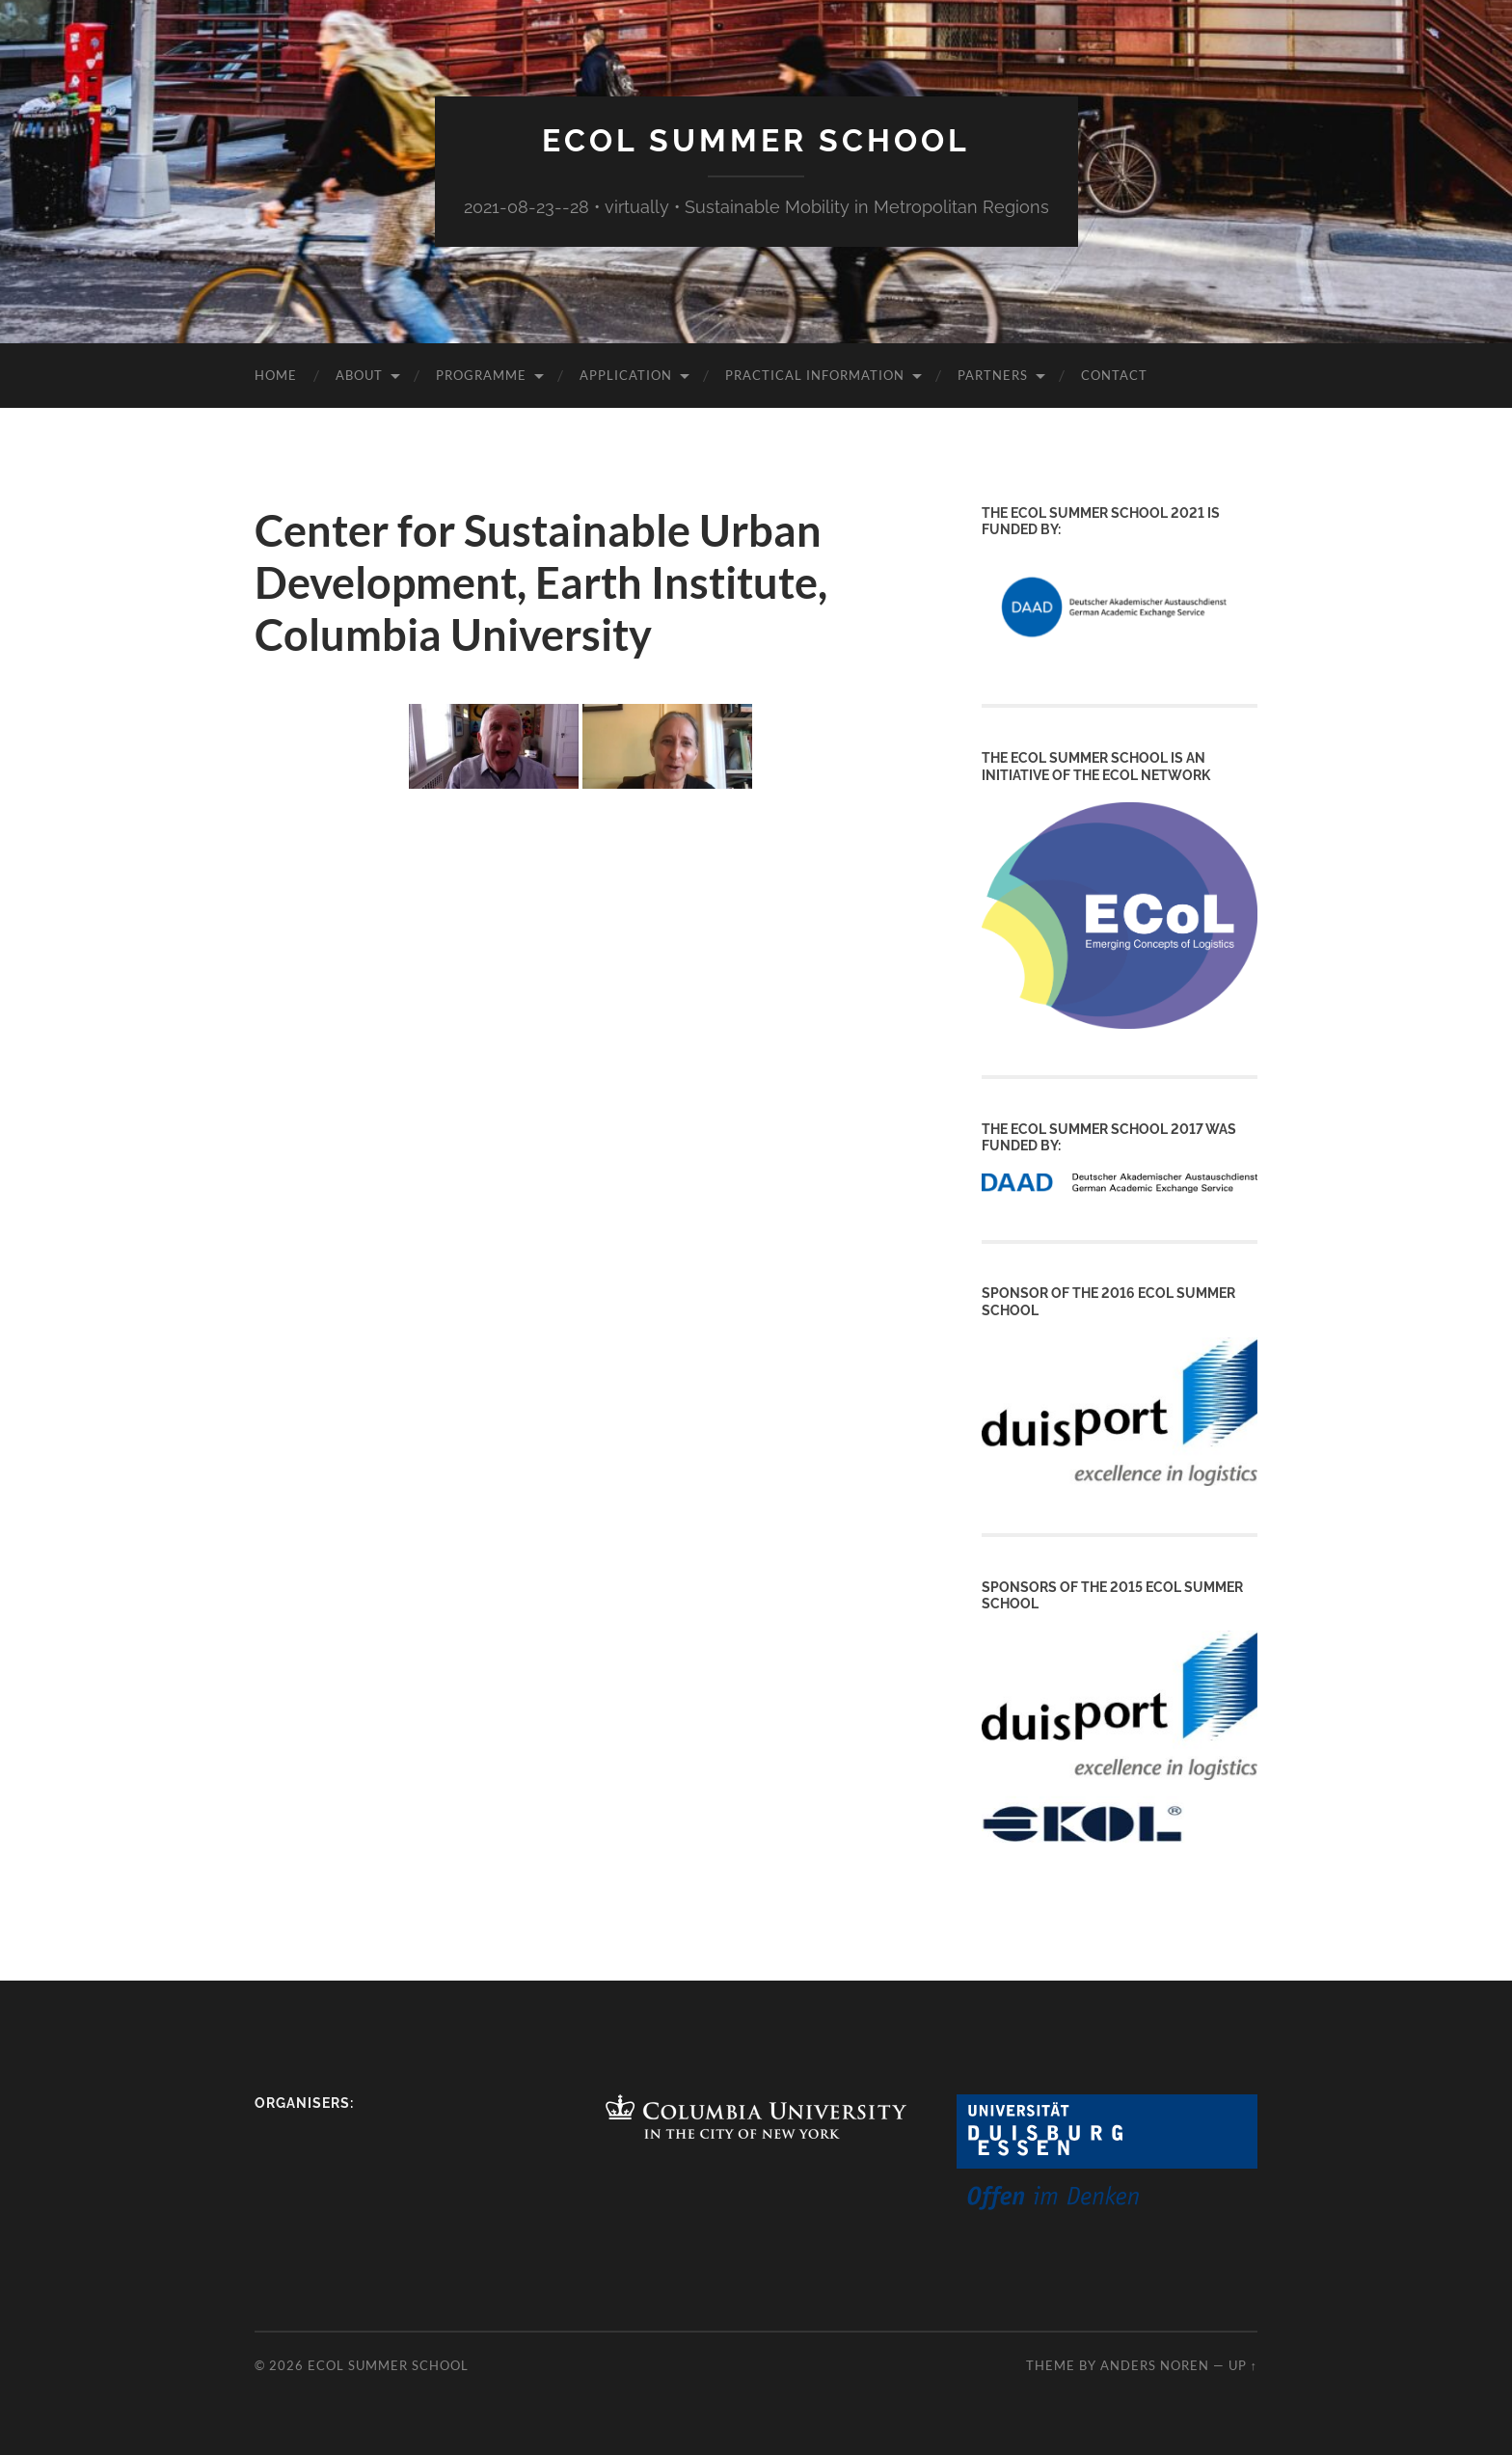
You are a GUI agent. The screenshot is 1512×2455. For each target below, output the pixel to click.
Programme (481, 375)
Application (626, 375)
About (359, 375)
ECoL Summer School (756, 140)
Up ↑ (1242, 2365)
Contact (1114, 375)
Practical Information (814, 375)
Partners (993, 375)
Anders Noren (1154, 2365)
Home (276, 375)
